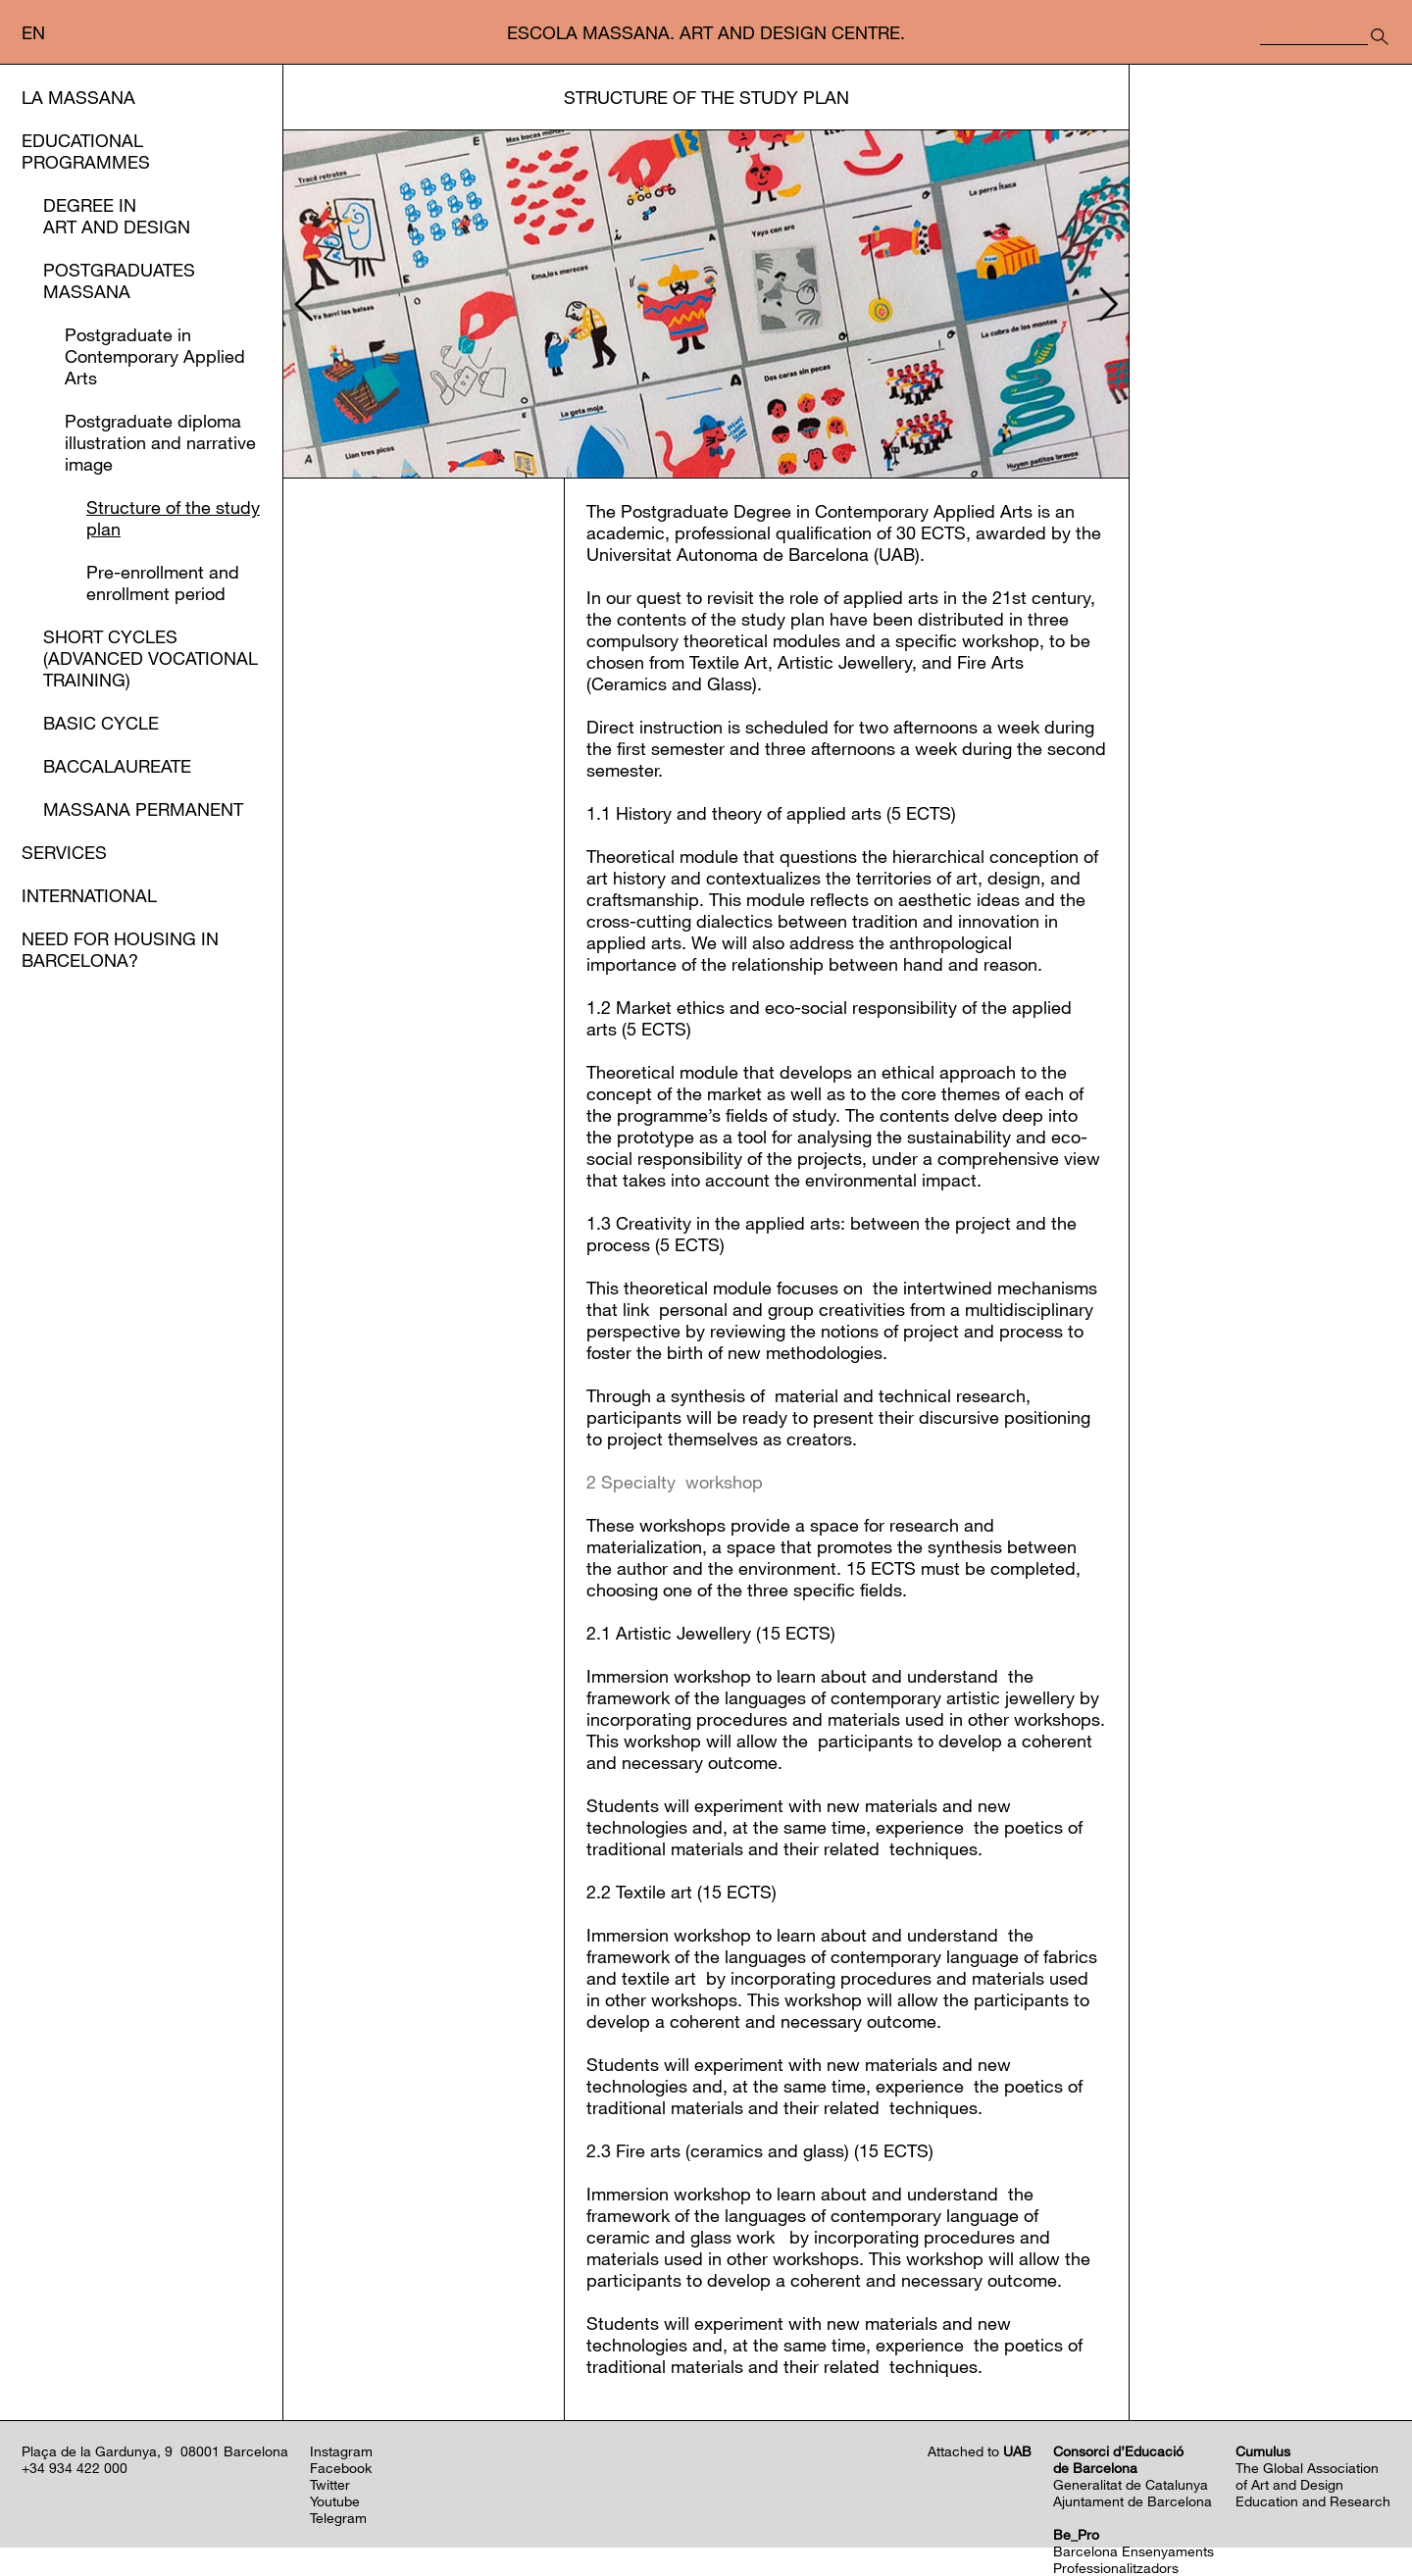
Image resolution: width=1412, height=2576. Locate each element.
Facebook (341, 2467)
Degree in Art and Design (116, 215)
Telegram (338, 2517)
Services (64, 852)
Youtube (335, 2501)
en (33, 32)
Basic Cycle (101, 722)
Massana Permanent (143, 809)
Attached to (980, 2451)
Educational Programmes (86, 151)
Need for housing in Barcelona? (120, 949)
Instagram (341, 2451)
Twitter (330, 2484)
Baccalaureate (117, 766)
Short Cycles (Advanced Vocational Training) (150, 658)
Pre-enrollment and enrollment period (162, 582)
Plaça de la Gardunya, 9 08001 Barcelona (155, 2451)
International (89, 895)
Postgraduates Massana (119, 280)
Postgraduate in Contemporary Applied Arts (155, 356)
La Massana (78, 97)
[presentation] (300, 303)
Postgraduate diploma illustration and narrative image (160, 442)
